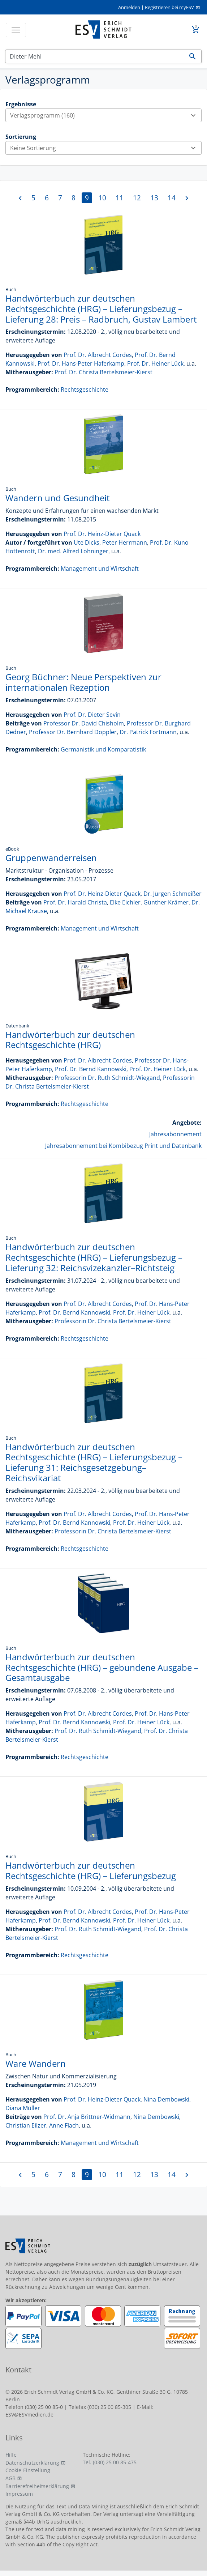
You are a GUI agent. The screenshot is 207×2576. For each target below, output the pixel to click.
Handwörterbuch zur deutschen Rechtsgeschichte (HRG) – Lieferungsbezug (90, 1870)
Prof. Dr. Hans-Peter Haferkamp (81, 363)
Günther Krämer (166, 902)
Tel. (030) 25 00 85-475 (110, 2462)
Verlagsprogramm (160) (105, 115)
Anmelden (129, 7)
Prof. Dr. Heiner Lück (155, 363)
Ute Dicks (86, 542)
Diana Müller (22, 2108)
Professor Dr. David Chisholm (83, 723)
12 (137, 198)
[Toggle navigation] (16, 30)
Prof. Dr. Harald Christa (75, 902)
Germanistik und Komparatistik (103, 749)
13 (154, 198)
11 (120, 198)
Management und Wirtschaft (100, 568)
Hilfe (11, 2454)
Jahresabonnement (175, 1134)
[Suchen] (94, 56)
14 (172, 198)
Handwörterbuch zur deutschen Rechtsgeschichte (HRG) (70, 1040)
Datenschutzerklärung (32, 2462)
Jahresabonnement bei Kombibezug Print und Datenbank (123, 1146)
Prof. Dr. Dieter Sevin (92, 715)
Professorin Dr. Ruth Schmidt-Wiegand (107, 1078)
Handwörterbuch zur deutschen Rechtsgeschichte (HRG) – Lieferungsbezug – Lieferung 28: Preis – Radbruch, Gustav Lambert (101, 308)
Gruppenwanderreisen (51, 858)
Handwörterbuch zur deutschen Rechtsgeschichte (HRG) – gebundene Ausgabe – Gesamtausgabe (101, 1667)
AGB (10, 2478)
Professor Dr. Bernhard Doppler (73, 732)
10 (102, 198)
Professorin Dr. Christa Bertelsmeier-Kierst (113, 1321)
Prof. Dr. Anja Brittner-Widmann (86, 2117)
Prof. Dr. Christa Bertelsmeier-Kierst (103, 372)
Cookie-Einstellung (27, 2470)
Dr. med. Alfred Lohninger (73, 551)
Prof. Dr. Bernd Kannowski (90, 1069)
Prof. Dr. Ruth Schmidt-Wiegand (98, 1731)
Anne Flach (64, 2125)
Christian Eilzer (25, 2125)
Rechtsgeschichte (84, 389)
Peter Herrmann (124, 542)
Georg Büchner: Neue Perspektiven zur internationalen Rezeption (83, 682)
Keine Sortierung (105, 148)
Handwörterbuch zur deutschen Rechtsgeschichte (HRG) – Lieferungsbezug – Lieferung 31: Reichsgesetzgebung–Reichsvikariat (93, 1462)
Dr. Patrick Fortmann (148, 732)
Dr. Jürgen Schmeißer (172, 894)
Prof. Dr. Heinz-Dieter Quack (102, 534)
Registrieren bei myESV (169, 7)
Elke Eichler (125, 902)
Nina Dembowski (166, 2099)
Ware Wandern (35, 2063)
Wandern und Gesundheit (57, 498)
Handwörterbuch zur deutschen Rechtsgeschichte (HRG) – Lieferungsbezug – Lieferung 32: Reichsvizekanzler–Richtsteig (93, 1257)
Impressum (19, 2493)
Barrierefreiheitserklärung (37, 2486)
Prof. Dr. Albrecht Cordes (98, 355)
